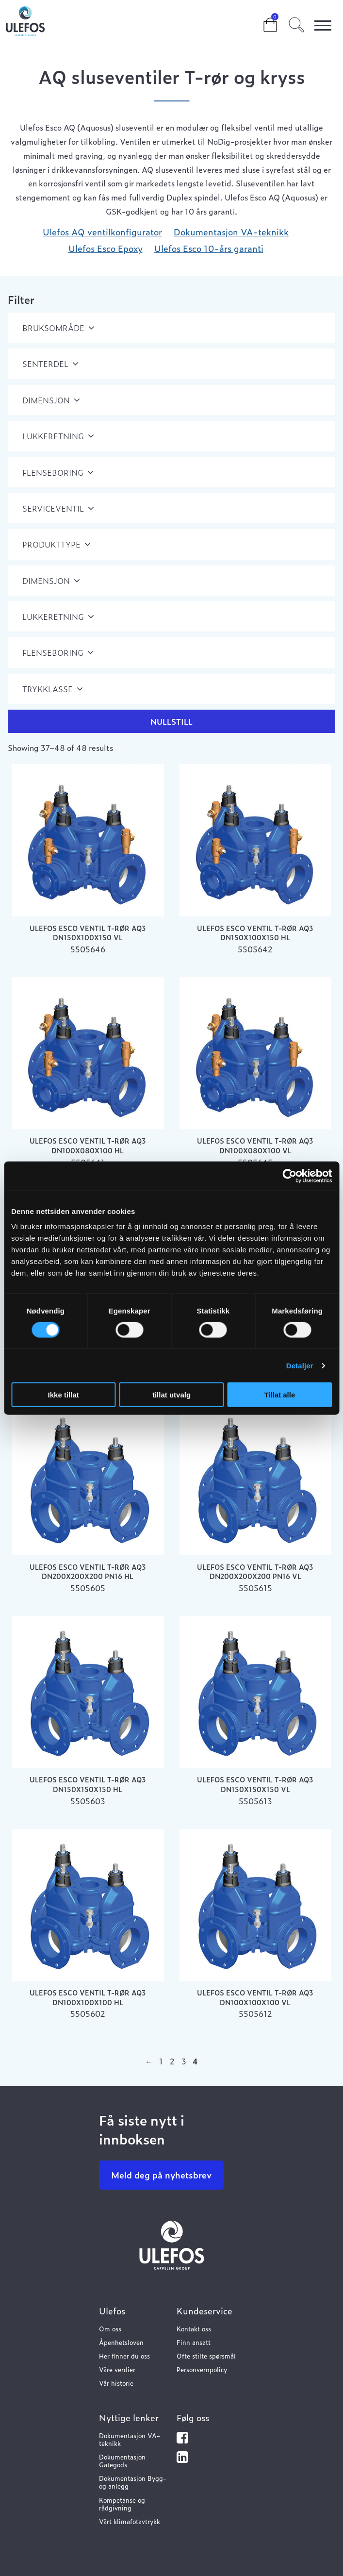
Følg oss (193, 2417)
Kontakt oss (194, 2328)
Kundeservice (204, 2310)
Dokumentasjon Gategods (122, 2460)
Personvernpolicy (202, 2369)
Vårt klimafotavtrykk (129, 2521)
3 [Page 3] (183, 2061)
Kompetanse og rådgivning (122, 2503)
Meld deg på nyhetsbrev (161, 2174)
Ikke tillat (63, 1395)
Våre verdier (117, 2369)
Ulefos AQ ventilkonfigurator (102, 231)
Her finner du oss (124, 2355)
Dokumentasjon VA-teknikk (231, 231)
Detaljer (299, 1365)
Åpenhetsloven (121, 2342)
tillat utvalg (171, 1395)
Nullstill (171, 721)
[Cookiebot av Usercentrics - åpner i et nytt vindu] (289, 1175)
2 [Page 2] (172, 2061)
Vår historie (116, 2383)
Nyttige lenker (129, 2417)
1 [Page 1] (161, 2061)
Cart (262, 20)
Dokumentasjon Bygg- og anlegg (132, 2482)
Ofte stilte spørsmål (206, 2355)
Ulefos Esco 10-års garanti (208, 248)
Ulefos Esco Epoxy (105, 248)
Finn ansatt (194, 2342)
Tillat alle (279, 1395)
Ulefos (112, 2310)
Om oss (110, 2328)
